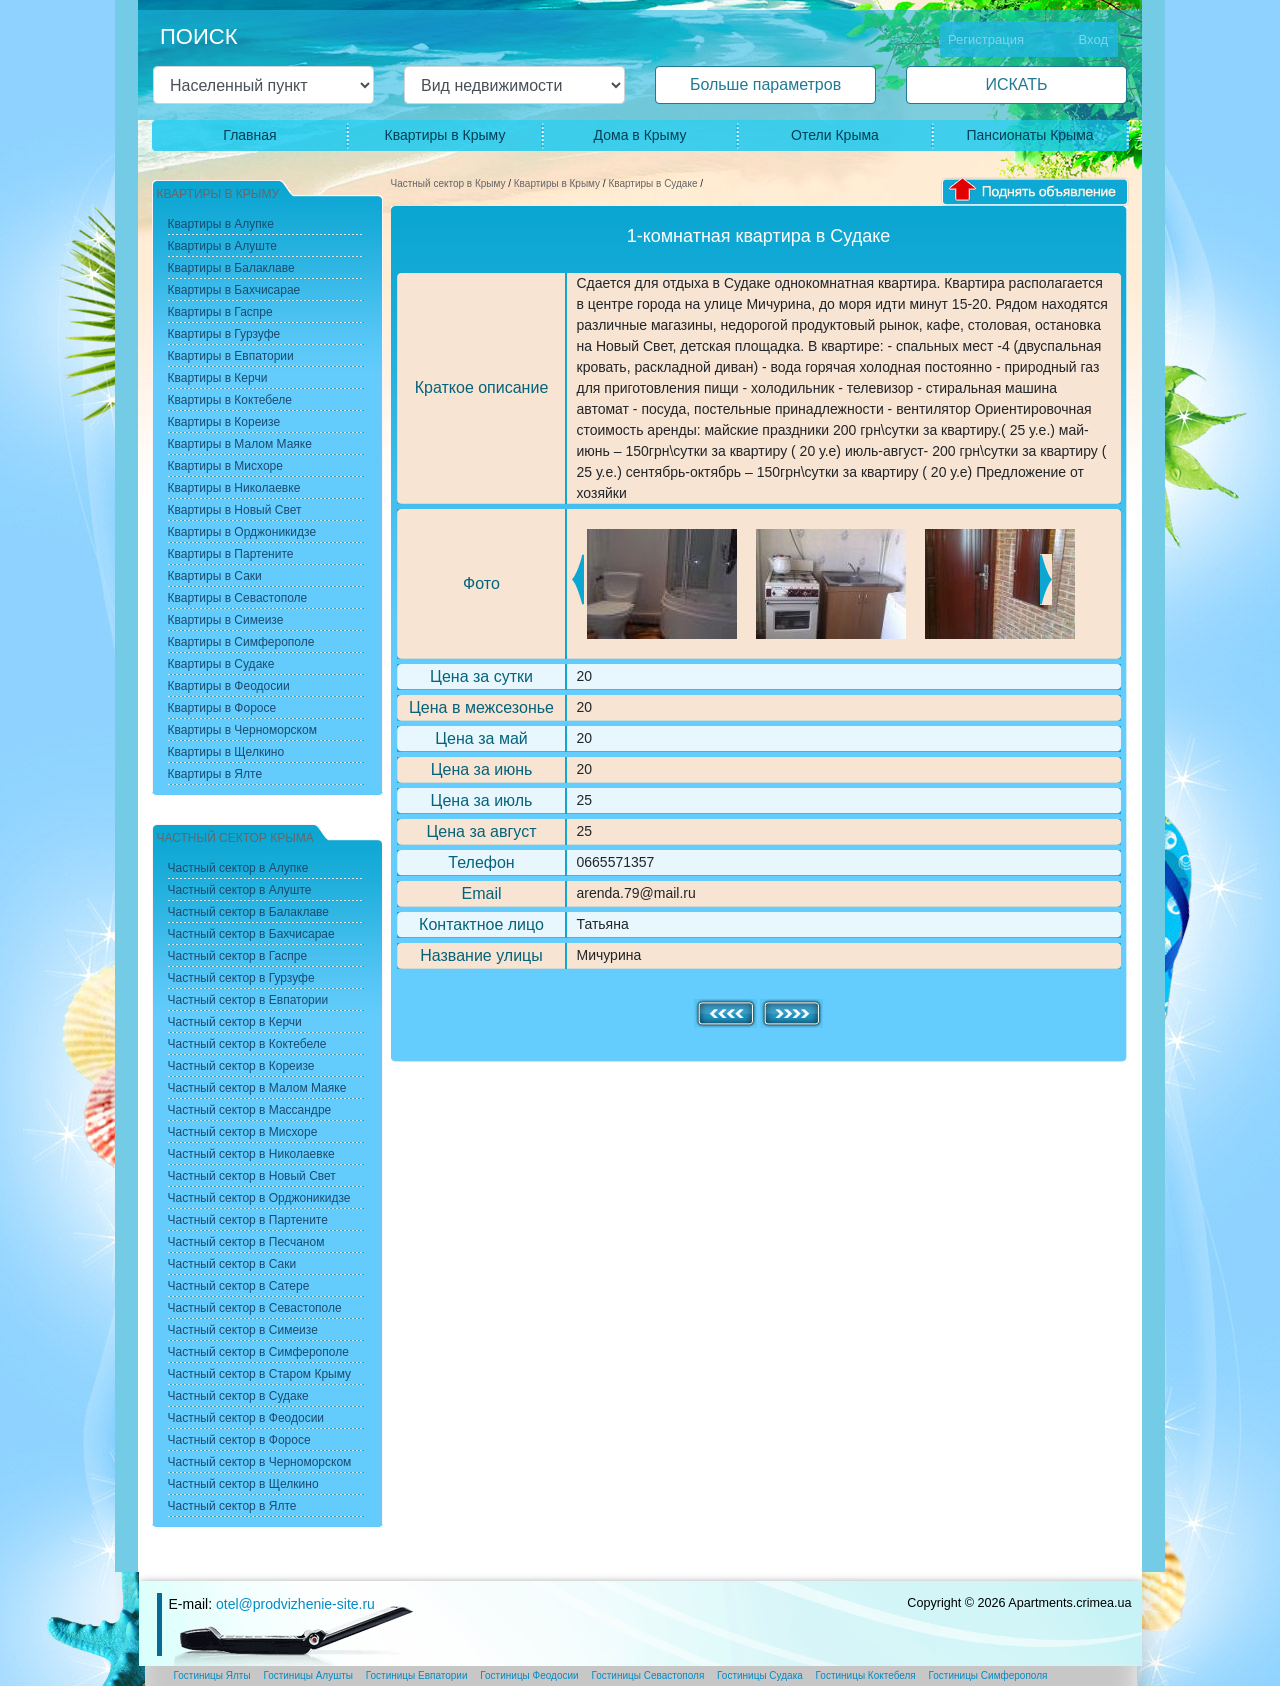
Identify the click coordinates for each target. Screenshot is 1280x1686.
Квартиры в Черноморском (242, 730)
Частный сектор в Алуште (240, 890)
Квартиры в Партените (231, 554)
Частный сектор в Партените (248, 1220)
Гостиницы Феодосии (529, 1675)
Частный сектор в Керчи (235, 1022)
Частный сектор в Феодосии (246, 1418)
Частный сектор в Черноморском (260, 1462)
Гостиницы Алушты (308, 1675)
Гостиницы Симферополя (988, 1675)
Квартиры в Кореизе (224, 422)
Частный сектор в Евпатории (248, 1000)
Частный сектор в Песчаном (246, 1242)
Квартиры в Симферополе (241, 642)
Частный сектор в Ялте (232, 1506)
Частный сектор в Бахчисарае (251, 934)
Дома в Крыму (640, 135)
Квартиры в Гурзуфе (224, 334)
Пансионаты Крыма (1029, 135)
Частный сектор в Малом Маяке (257, 1088)
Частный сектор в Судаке (238, 1396)
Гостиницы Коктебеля (866, 1675)
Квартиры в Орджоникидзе (242, 532)
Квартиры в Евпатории (231, 356)
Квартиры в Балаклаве (231, 268)
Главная (249, 135)
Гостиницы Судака (760, 1675)
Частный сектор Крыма (235, 838)
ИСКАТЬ (1016, 84)
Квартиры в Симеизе (226, 620)
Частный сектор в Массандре (250, 1110)
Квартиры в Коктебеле (230, 400)
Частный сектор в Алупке (238, 868)
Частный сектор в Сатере (239, 1286)
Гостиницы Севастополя (647, 1675)
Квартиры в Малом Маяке (240, 444)
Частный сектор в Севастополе (255, 1308)
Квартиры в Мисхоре (225, 466)
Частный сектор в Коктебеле (247, 1044)
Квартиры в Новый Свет (235, 510)
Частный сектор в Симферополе (258, 1352)
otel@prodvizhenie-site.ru (295, 1604)
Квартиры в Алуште (223, 246)
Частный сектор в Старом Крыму (260, 1374)
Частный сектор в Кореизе (241, 1066)
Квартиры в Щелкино (226, 752)
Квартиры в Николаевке (234, 488)
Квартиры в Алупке (221, 224)
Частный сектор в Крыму (448, 183)
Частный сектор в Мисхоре (243, 1132)
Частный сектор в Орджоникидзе (259, 1198)
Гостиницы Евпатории (417, 1675)
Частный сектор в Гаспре (238, 956)
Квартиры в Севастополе (238, 598)
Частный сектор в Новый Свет (252, 1176)
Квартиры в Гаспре (220, 312)
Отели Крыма (835, 135)
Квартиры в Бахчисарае (234, 290)
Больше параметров (765, 84)
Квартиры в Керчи (218, 378)
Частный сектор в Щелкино (243, 1484)
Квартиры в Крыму (445, 135)
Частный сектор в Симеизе (243, 1330)
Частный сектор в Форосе (239, 1440)
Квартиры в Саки (215, 576)
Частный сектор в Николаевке (251, 1154)
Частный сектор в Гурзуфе (241, 978)
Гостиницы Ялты (212, 1675)
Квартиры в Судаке (652, 183)
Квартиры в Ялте (215, 774)
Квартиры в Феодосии (229, 686)
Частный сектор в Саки (232, 1264)
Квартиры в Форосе (222, 708)
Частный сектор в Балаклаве (248, 912)
